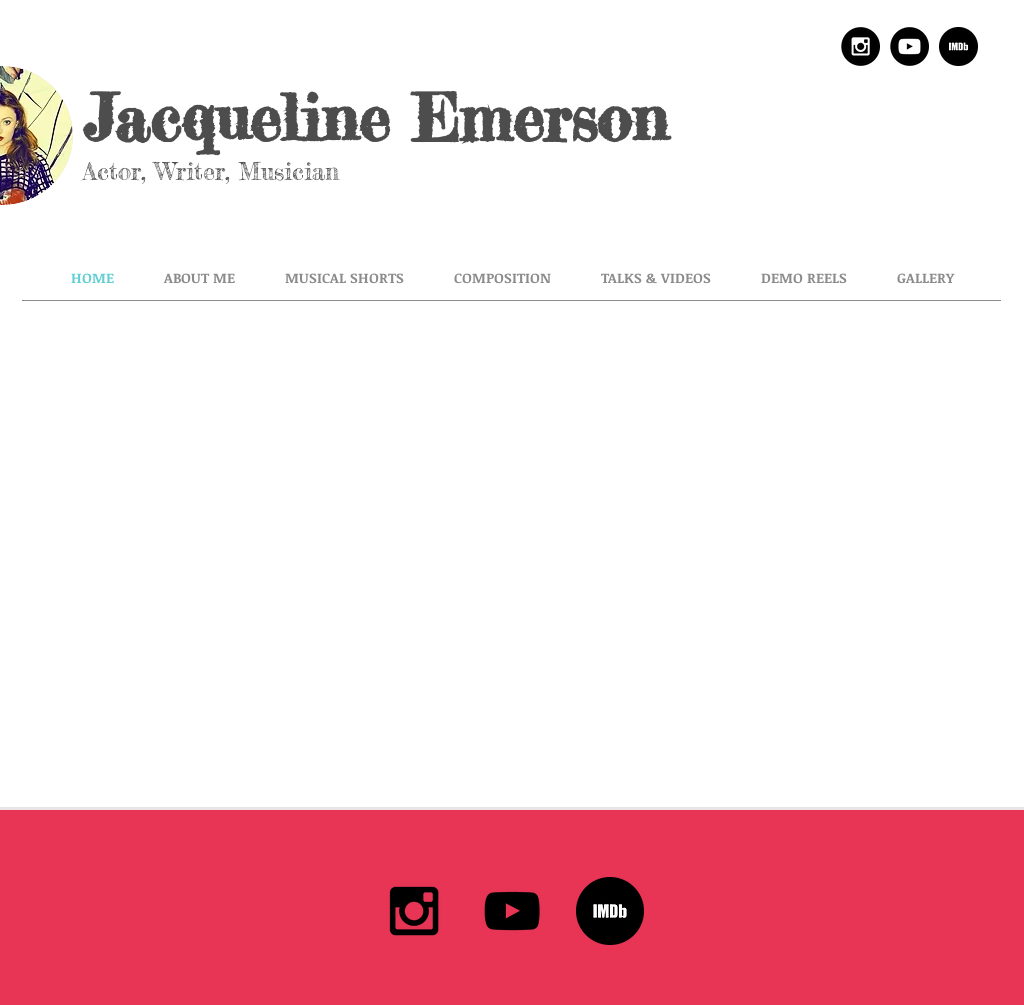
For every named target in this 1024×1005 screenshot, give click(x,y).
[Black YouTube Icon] (512, 911)
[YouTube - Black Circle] (909, 46)
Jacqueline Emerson (375, 118)
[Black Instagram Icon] (414, 911)
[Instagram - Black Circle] (860, 46)
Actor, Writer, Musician (220, 171)
